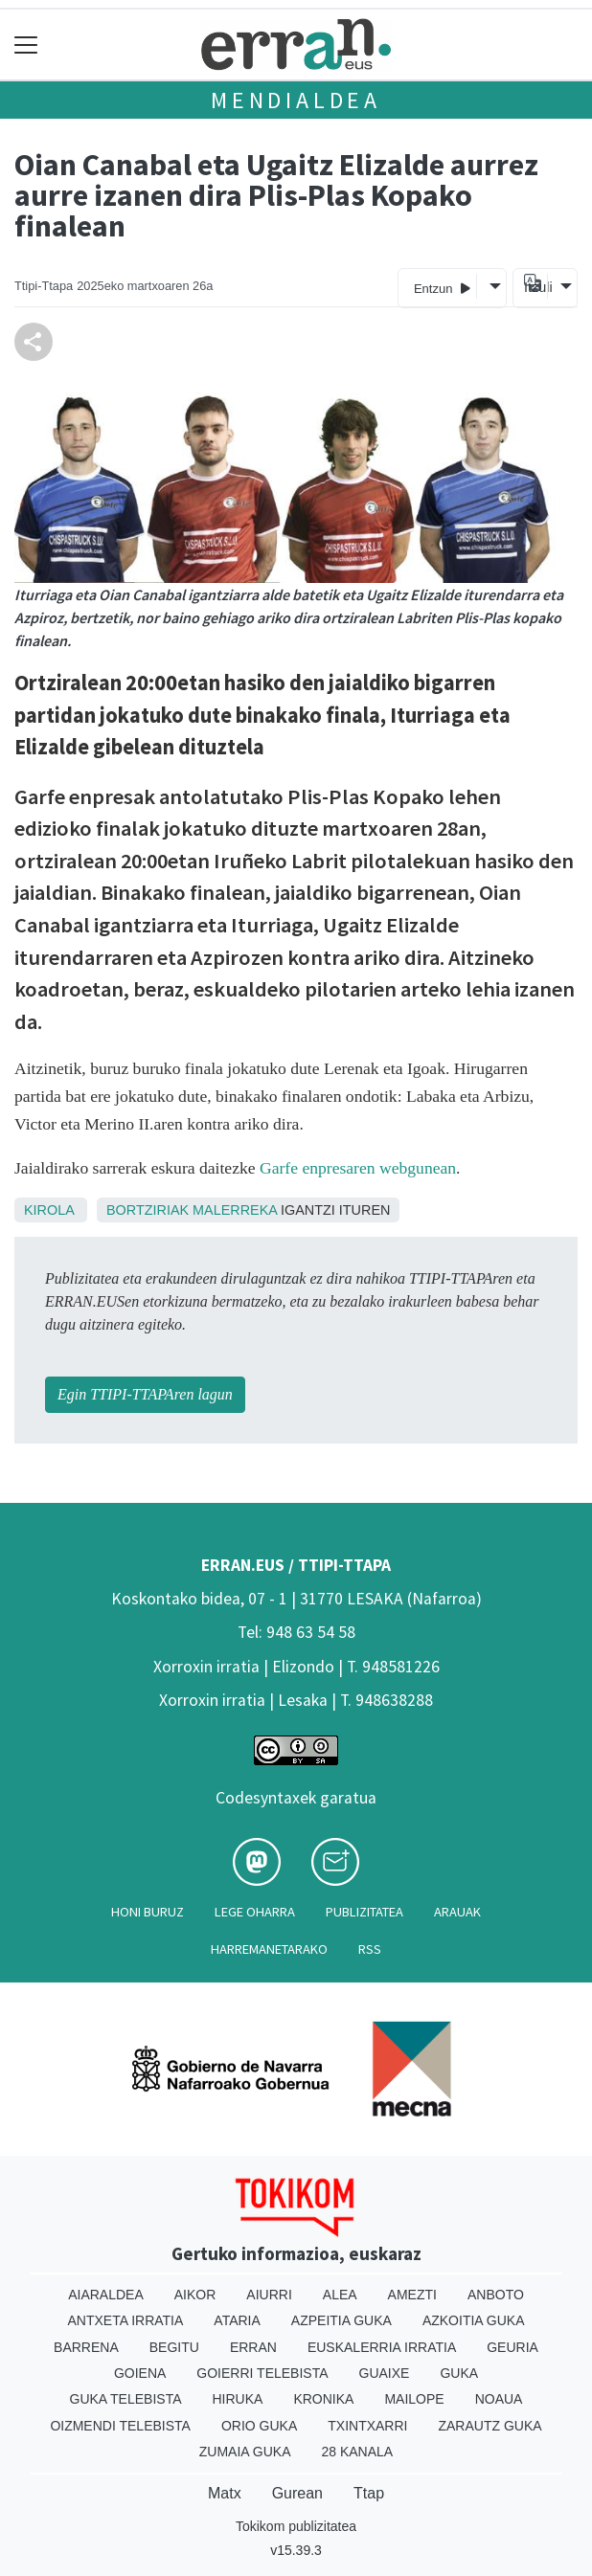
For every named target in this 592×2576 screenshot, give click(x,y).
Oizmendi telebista (120, 2425)
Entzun (442, 288)
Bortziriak (147, 1210)
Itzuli (535, 287)
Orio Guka (259, 2425)
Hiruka (238, 2399)
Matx (224, 2493)
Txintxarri (367, 2425)
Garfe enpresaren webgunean (358, 1167)
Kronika (323, 2399)
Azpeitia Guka (341, 2320)
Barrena (86, 2347)
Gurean (297, 2493)
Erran (253, 2347)
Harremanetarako (269, 1949)
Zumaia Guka (245, 2451)
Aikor (195, 2294)
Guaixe (384, 2373)
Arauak (457, 1911)
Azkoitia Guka (473, 2320)
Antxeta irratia (126, 2320)
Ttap (368, 2493)
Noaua (499, 2399)
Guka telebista (126, 2399)
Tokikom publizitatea (296, 2526)
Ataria (237, 2320)
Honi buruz (147, 1911)
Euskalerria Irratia (381, 2347)
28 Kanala (357, 2451)
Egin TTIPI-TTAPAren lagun (145, 1394)
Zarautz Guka (489, 2425)
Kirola (49, 1210)
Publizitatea (364, 1911)
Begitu (174, 2347)
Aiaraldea (106, 2294)
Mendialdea (296, 100)
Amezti (412, 2294)
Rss (369, 1949)
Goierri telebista (262, 2373)
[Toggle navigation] (26, 44)
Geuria (512, 2347)
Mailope (414, 2399)
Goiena (140, 2373)
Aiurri (268, 2294)
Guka (459, 2373)
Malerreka (235, 1210)
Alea (340, 2294)
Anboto (495, 2294)
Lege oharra (255, 1911)
